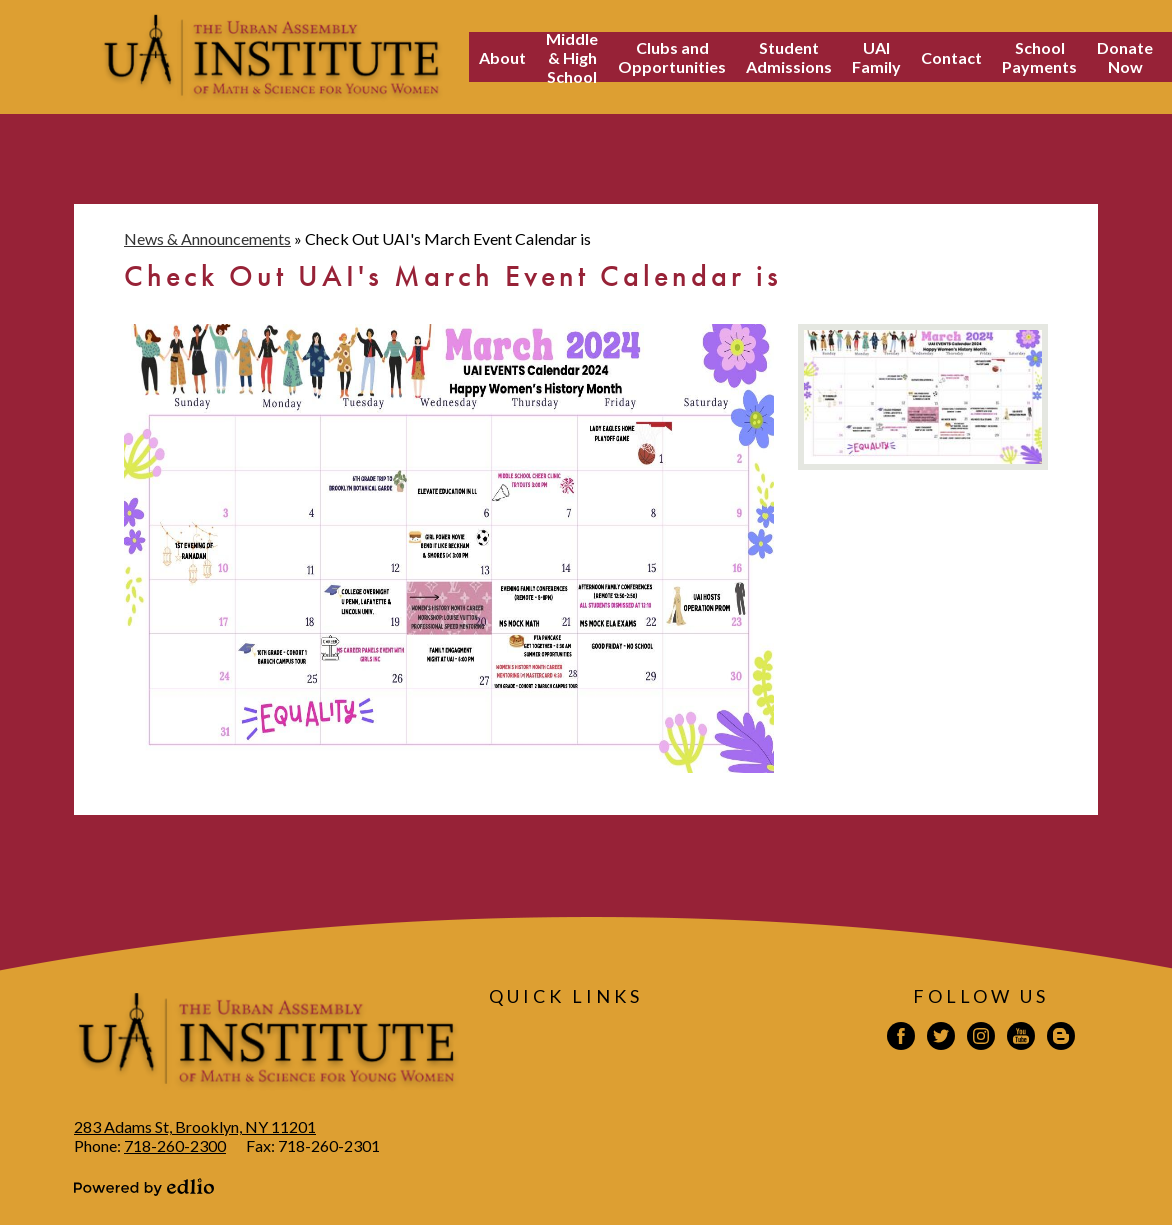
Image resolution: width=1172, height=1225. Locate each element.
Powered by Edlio (144, 1187)
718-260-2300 (175, 1145)
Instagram (981, 1039)
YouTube (1021, 1039)
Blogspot (1061, 1039)
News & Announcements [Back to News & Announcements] (207, 238)
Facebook (901, 1039)
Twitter (941, 1039)
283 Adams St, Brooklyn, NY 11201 (195, 1126)
